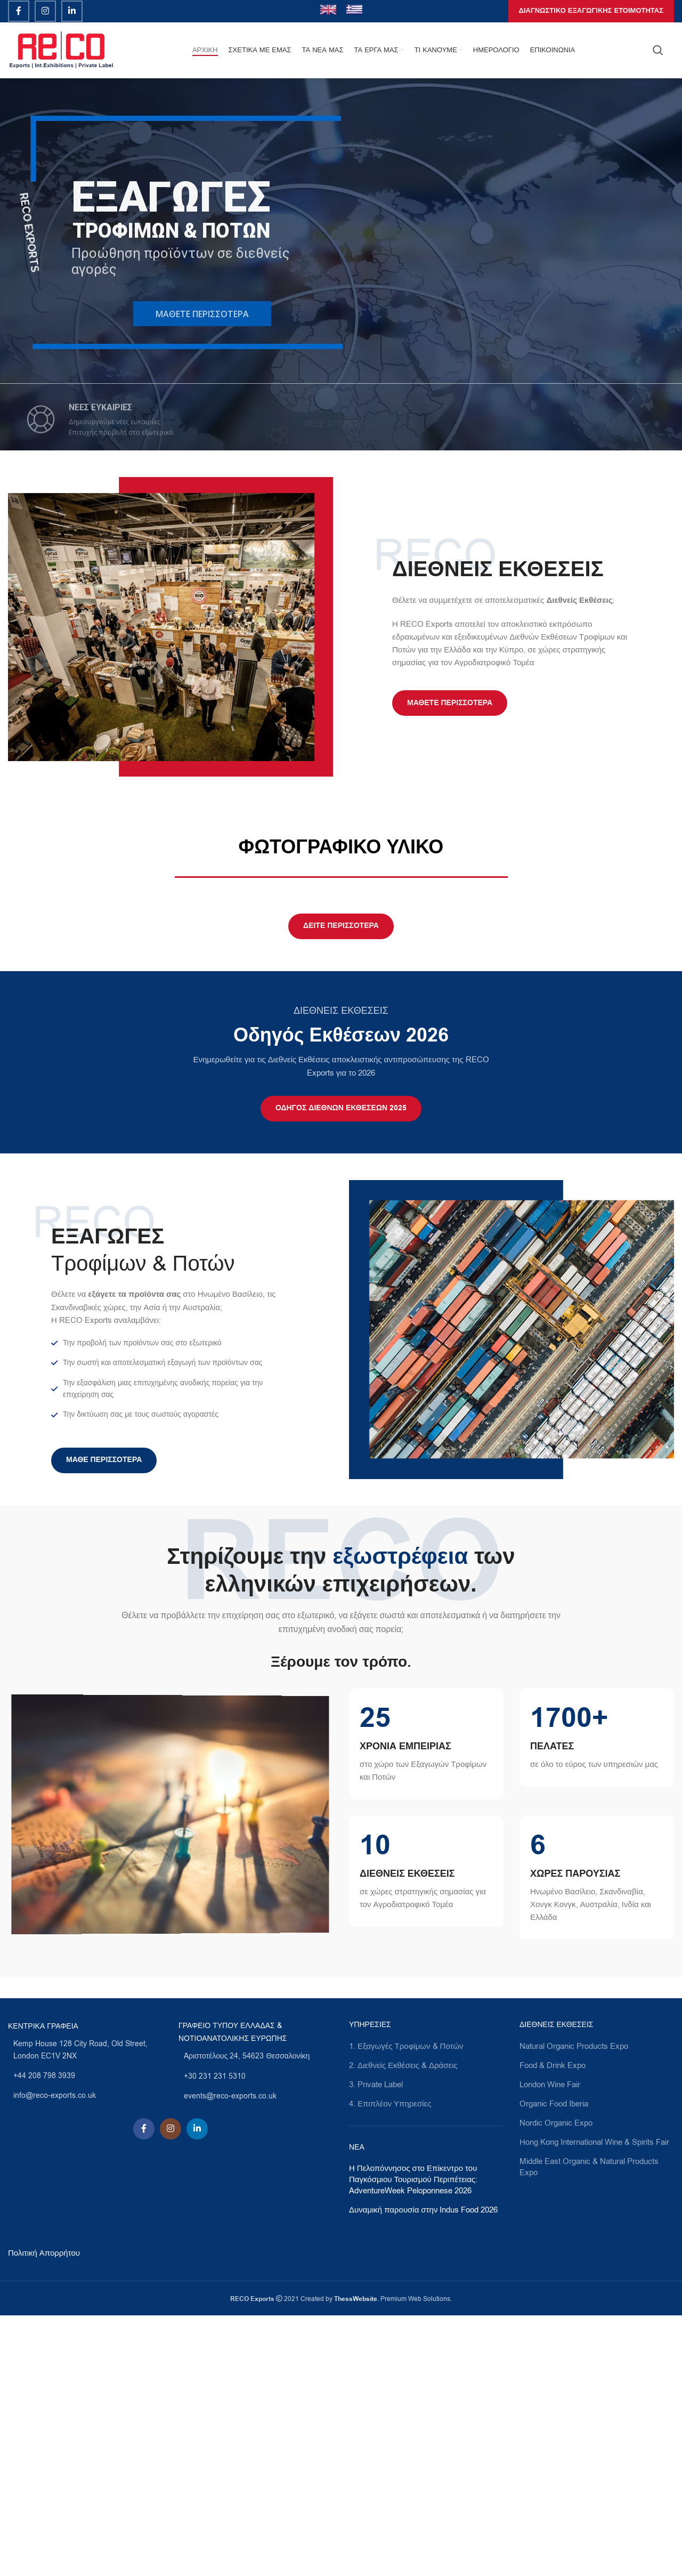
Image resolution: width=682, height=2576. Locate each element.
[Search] (658, 50)
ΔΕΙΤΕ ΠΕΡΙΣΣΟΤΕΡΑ (341, 1186)
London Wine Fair (549, 2344)
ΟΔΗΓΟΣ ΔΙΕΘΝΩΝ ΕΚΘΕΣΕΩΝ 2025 (341, 1368)
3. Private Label (376, 2344)
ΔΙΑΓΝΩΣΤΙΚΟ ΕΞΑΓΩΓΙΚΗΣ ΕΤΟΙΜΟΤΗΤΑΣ (591, 10)
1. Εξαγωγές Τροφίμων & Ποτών (406, 2306)
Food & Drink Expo (552, 2325)
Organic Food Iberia (553, 2364)
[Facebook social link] (18, 11)
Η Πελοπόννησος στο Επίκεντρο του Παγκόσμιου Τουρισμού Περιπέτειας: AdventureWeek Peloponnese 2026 (413, 2440)
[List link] (85, 2310)
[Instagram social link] (45, 11)
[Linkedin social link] (72, 11)
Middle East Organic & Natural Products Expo (589, 2427)
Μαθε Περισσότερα (104, 1720)
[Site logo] (61, 49)
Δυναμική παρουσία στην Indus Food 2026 (423, 2470)
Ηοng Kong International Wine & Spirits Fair (594, 2402)
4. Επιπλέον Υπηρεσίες (390, 2364)
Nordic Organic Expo (555, 2383)
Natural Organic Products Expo (573, 2306)
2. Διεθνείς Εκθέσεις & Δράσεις (403, 2325)
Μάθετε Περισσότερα (449, 703)
